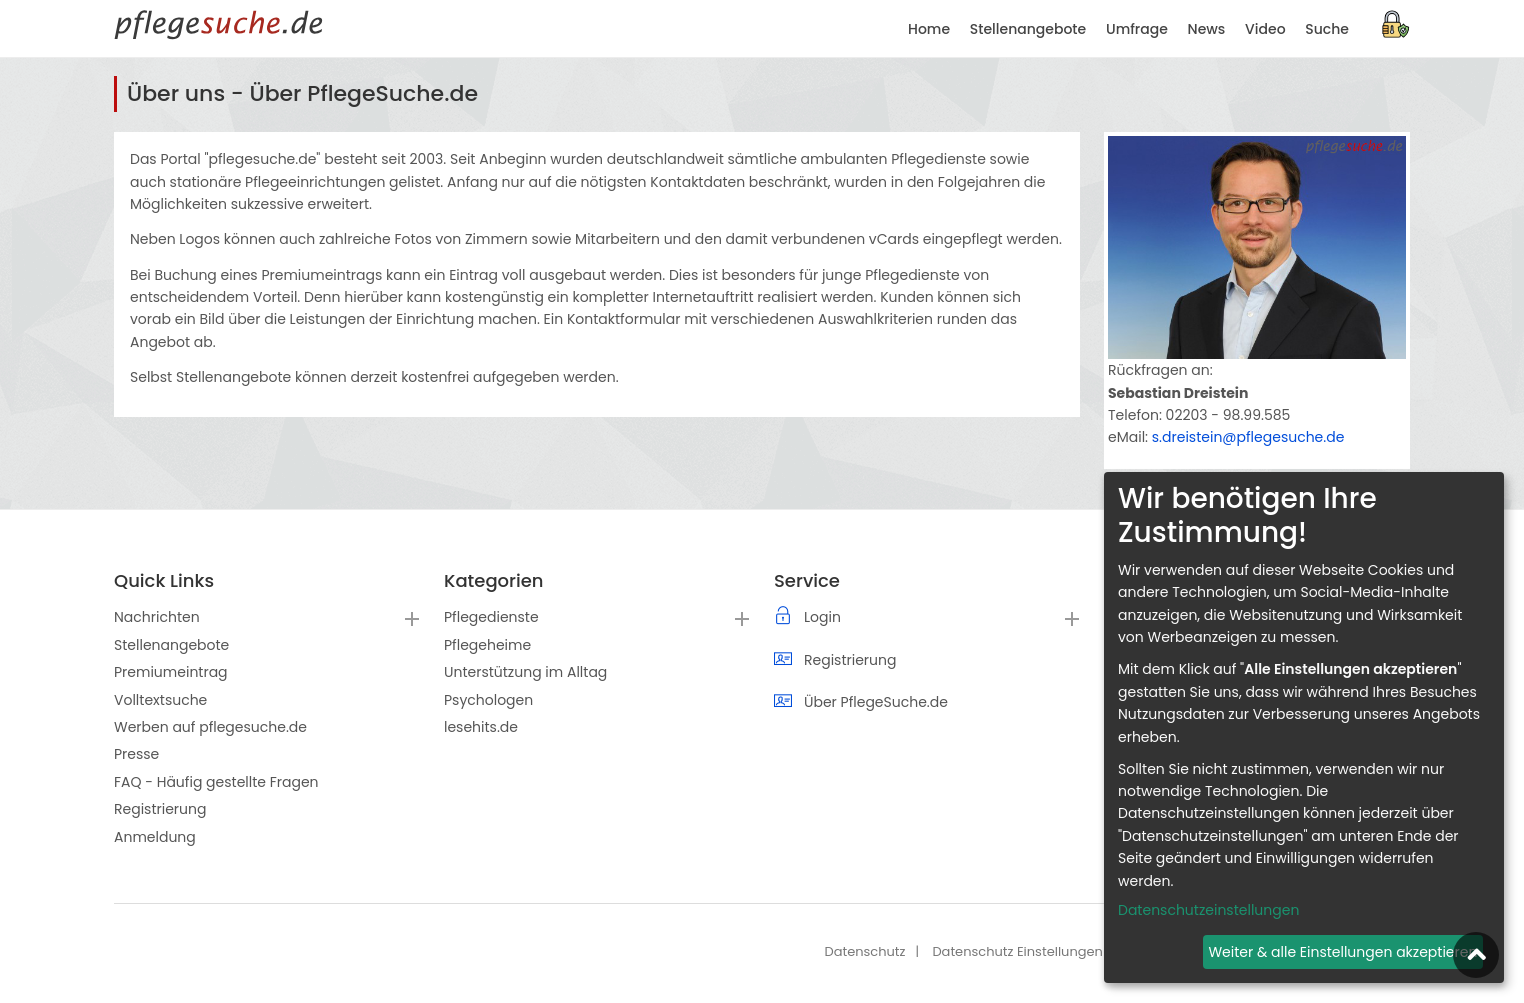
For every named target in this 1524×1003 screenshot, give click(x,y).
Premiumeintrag (171, 672)
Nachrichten (157, 617)
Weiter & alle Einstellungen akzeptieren (1342, 952)
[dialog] (1304, 727)
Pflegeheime (487, 645)
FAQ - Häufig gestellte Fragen (216, 782)
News (1207, 29)
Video (1265, 29)
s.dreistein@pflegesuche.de (1248, 437)
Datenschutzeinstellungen (1208, 910)
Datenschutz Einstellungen (1017, 951)
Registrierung (160, 809)
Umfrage (1137, 29)
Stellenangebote (1028, 29)
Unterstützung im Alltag (525, 672)
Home (929, 29)
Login (822, 617)
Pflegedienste (491, 617)
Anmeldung (155, 837)
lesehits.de (481, 727)
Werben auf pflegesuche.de (210, 727)
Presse (136, 754)
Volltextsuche (160, 700)
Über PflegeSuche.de (876, 702)
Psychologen (488, 700)
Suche (1327, 29)
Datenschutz (864, 951)
